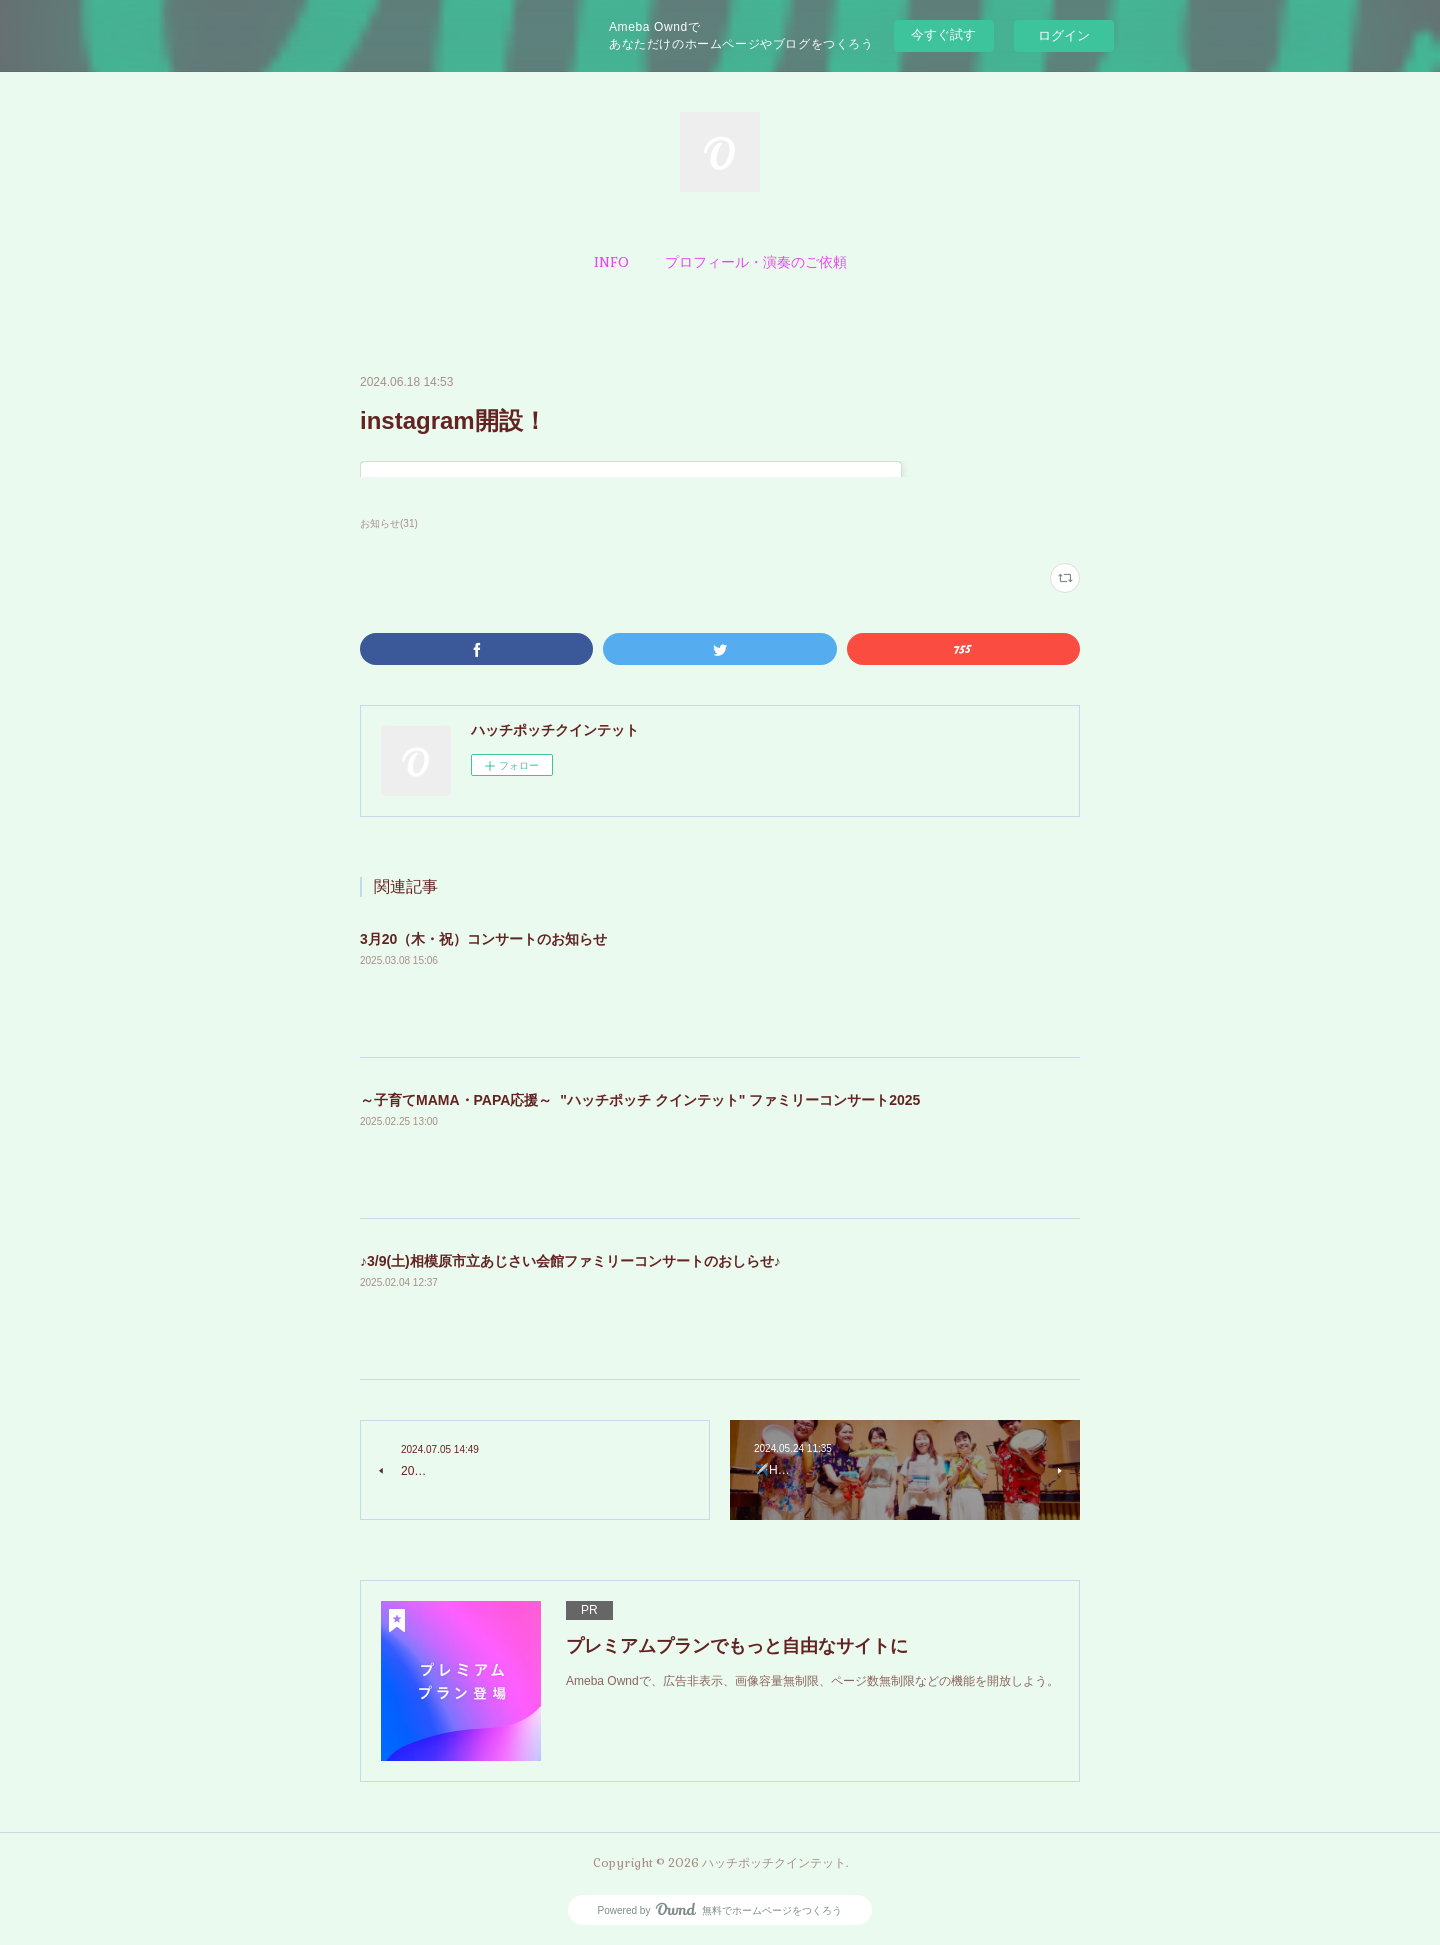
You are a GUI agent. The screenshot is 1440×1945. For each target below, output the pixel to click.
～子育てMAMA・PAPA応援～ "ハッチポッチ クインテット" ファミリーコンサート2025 (640, 1100)
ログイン (1064, 35)
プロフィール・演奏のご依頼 (756, 262)
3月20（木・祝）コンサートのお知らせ (483, 939)
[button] (611, 262)
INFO (611, 262)
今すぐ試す (943, 34)
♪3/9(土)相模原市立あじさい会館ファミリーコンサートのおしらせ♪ (570, 1261)
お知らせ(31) (389, 523)
